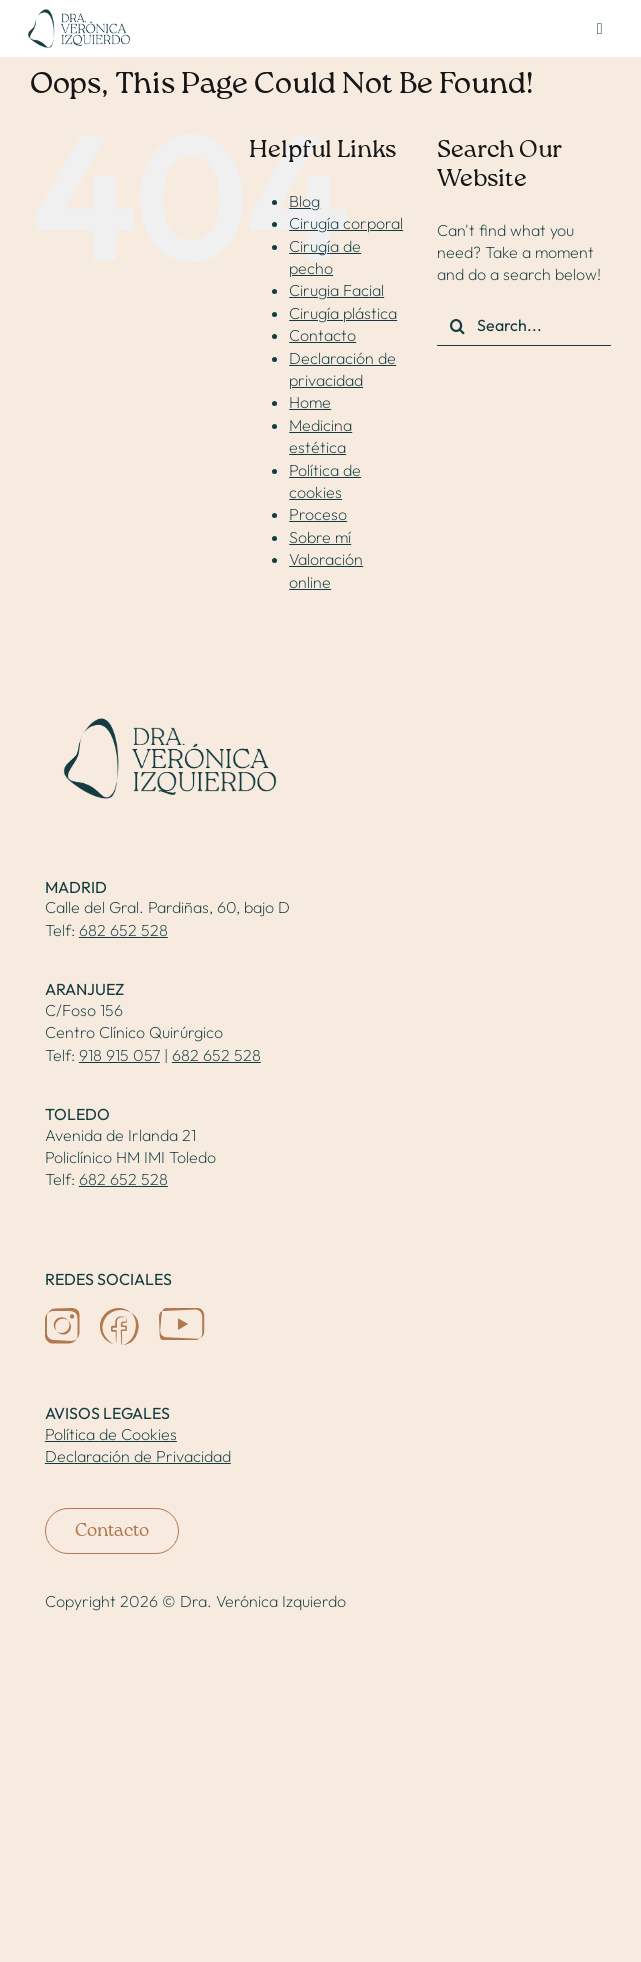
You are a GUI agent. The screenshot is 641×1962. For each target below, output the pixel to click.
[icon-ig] (62, 1316)
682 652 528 (123, 930)
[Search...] (524, 326)
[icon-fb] (119, 1316)
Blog (304, 201)
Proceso (318, 514)
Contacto (322, 335)
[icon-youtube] (182, 1316)
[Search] (457, 326)
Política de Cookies (111, 1434)
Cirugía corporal (346, 223)
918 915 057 (119, 1055)
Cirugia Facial (336, 290)
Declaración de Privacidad (138, 1456)
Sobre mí (320, 537)
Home (310, 402)
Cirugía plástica (343, 313)
